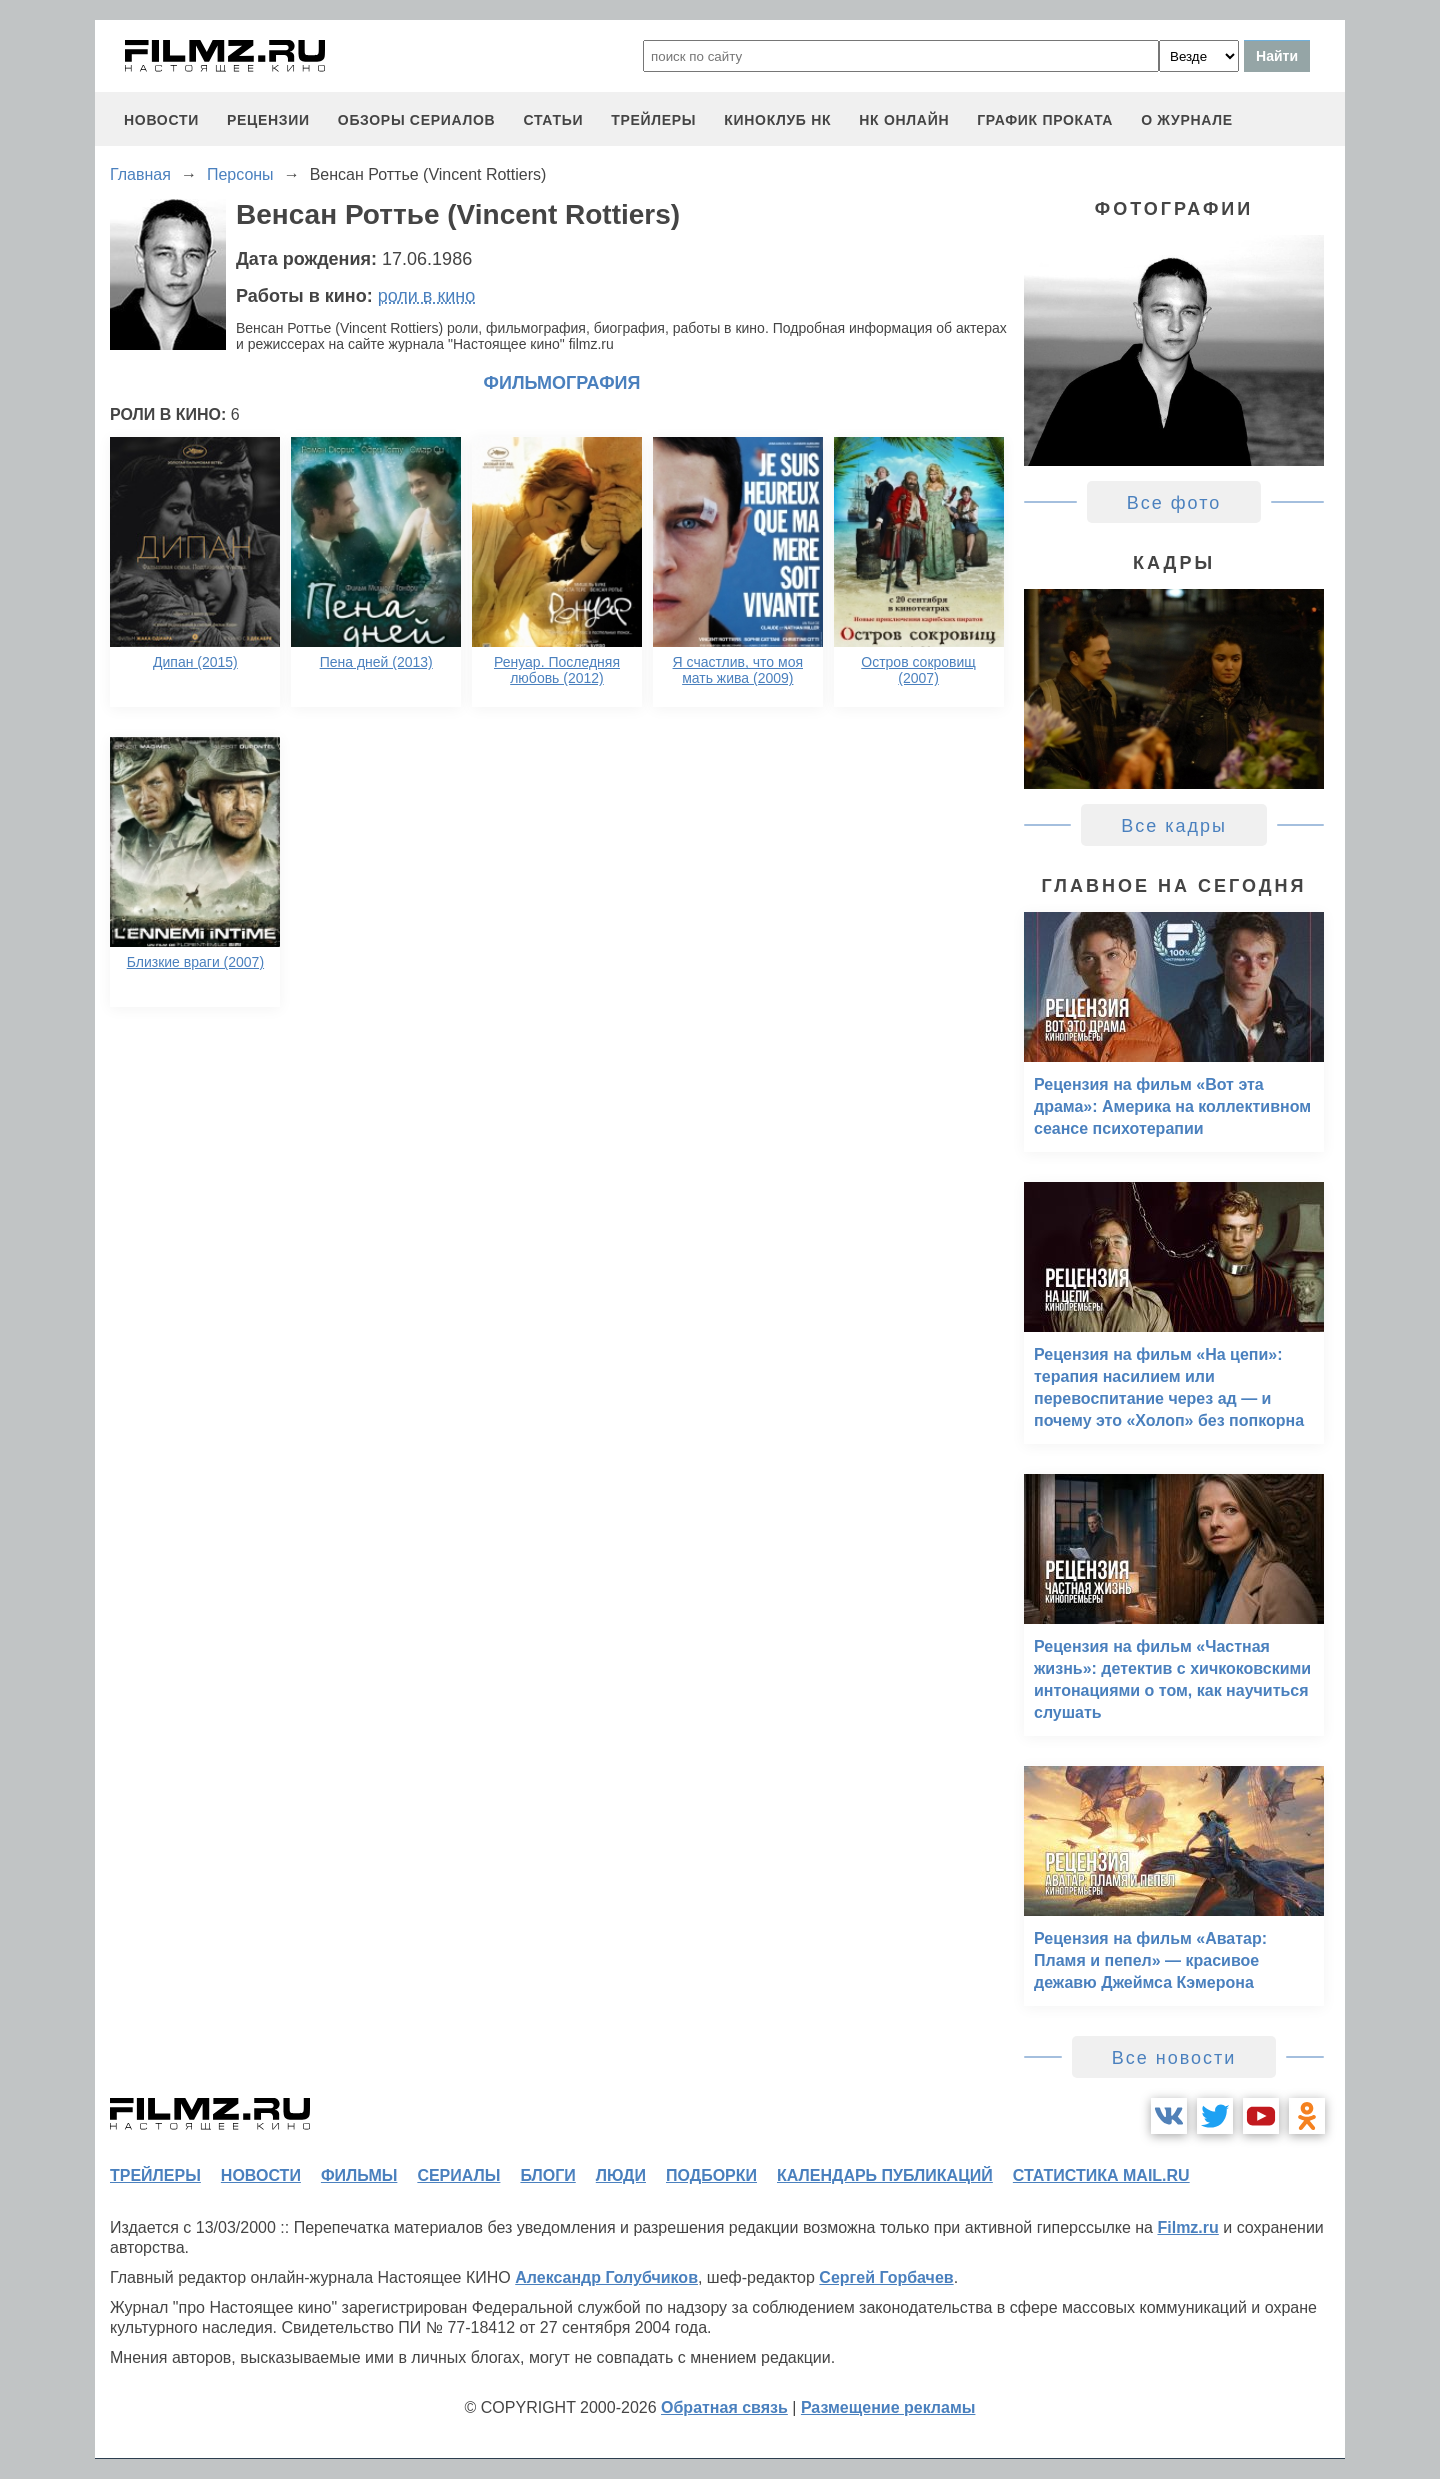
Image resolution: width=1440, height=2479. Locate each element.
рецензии (268, 120)
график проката (1045, 120)
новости (161, 120)
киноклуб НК (777, 120)
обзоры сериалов (417, 120)
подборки (711, 2175)
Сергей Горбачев (886, 2277)
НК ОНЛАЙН (904, 120)
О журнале (1187, 120)
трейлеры (653, 120)
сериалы (458, 2175)
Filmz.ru (1187, 2227)
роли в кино (427, 296)
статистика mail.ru (1101, 2175)
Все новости (1174, 2058)
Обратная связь (724, 2407)
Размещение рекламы (888, 2407)
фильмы (359, 2175)
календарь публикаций (885, 2175)
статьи (553, 120)
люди (621, 2175)
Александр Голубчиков (606, 2277)
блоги (547, 2175)
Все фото (1174, 503)
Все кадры (1174, 826)
